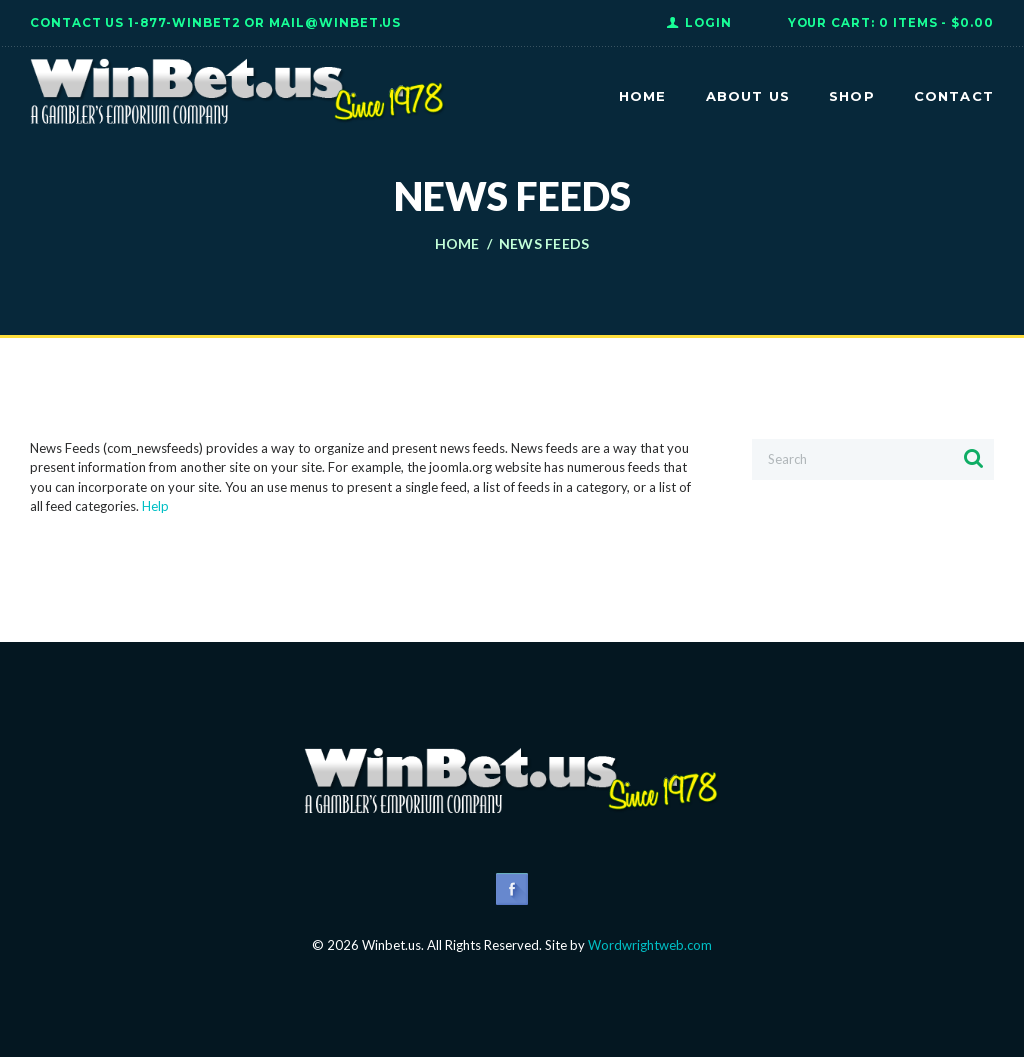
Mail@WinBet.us (335, 23)
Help (155, 506)
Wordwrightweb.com (650, 945)
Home (457, 244)
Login (708, 23)
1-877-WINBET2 (184, 23)
